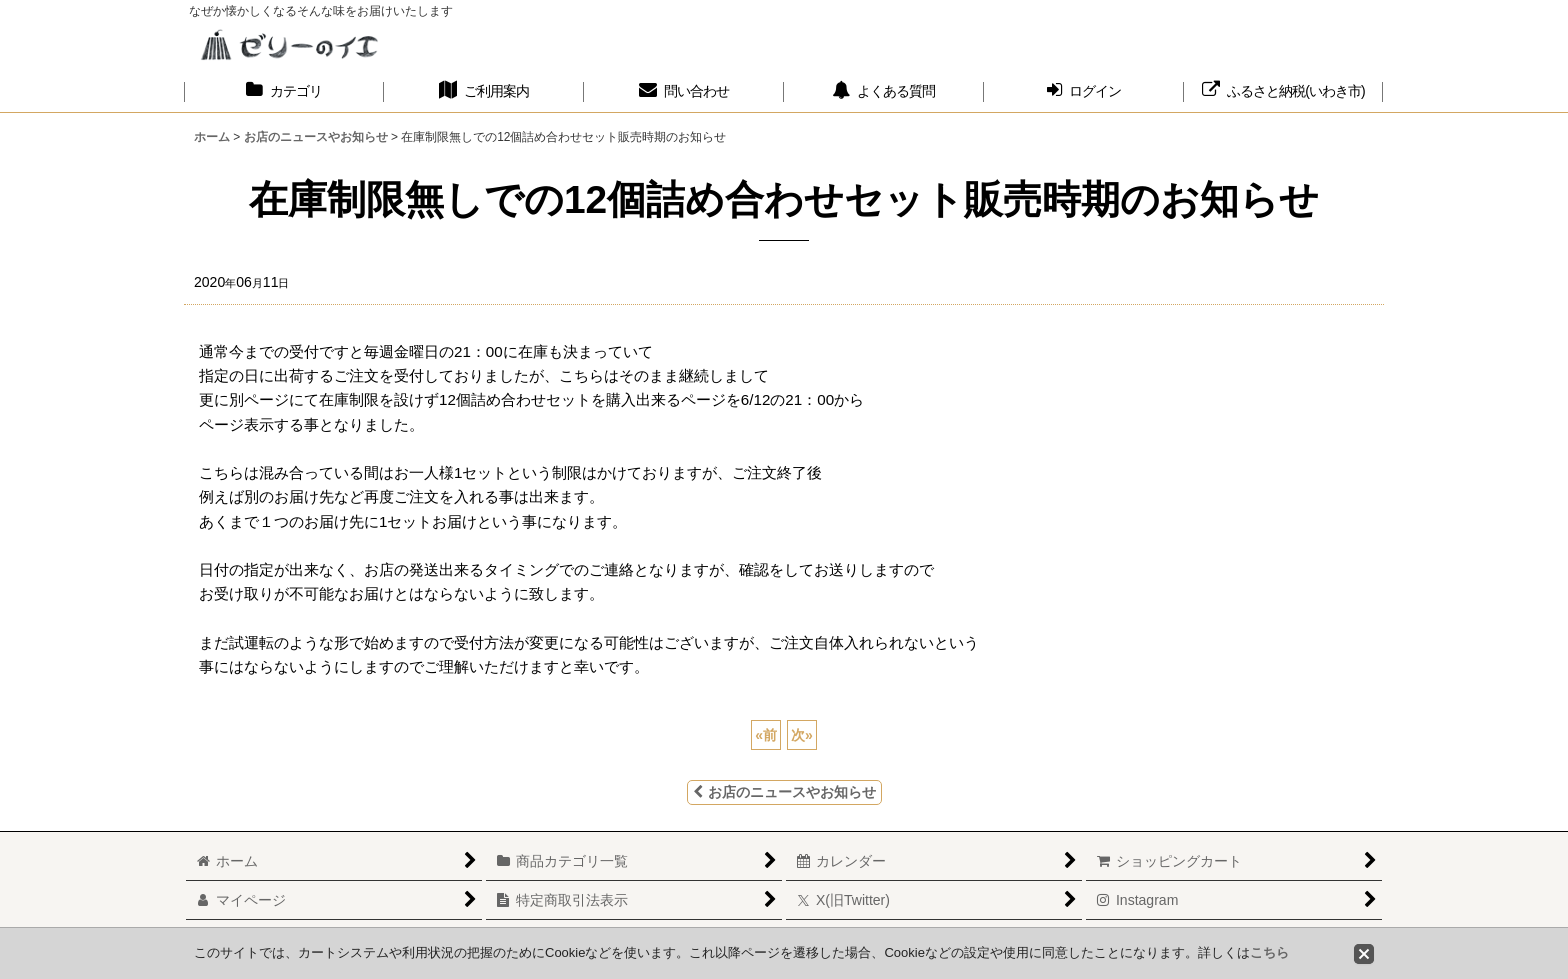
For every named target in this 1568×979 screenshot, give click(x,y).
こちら (1269, 952)
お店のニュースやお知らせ (784, 792)
